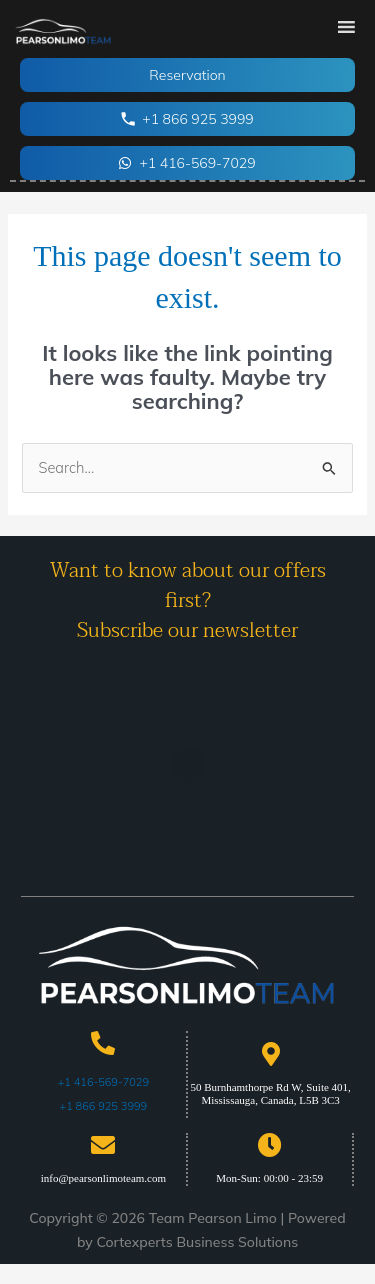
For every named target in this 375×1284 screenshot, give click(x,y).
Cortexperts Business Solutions (197, 1242)
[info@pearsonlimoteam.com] (103, 1145)
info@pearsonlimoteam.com (103, 1178)
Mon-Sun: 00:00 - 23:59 (269, 1178)
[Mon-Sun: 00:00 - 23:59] (270, 1145)
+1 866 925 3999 (104, 1106)
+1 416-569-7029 (103, 1082)
